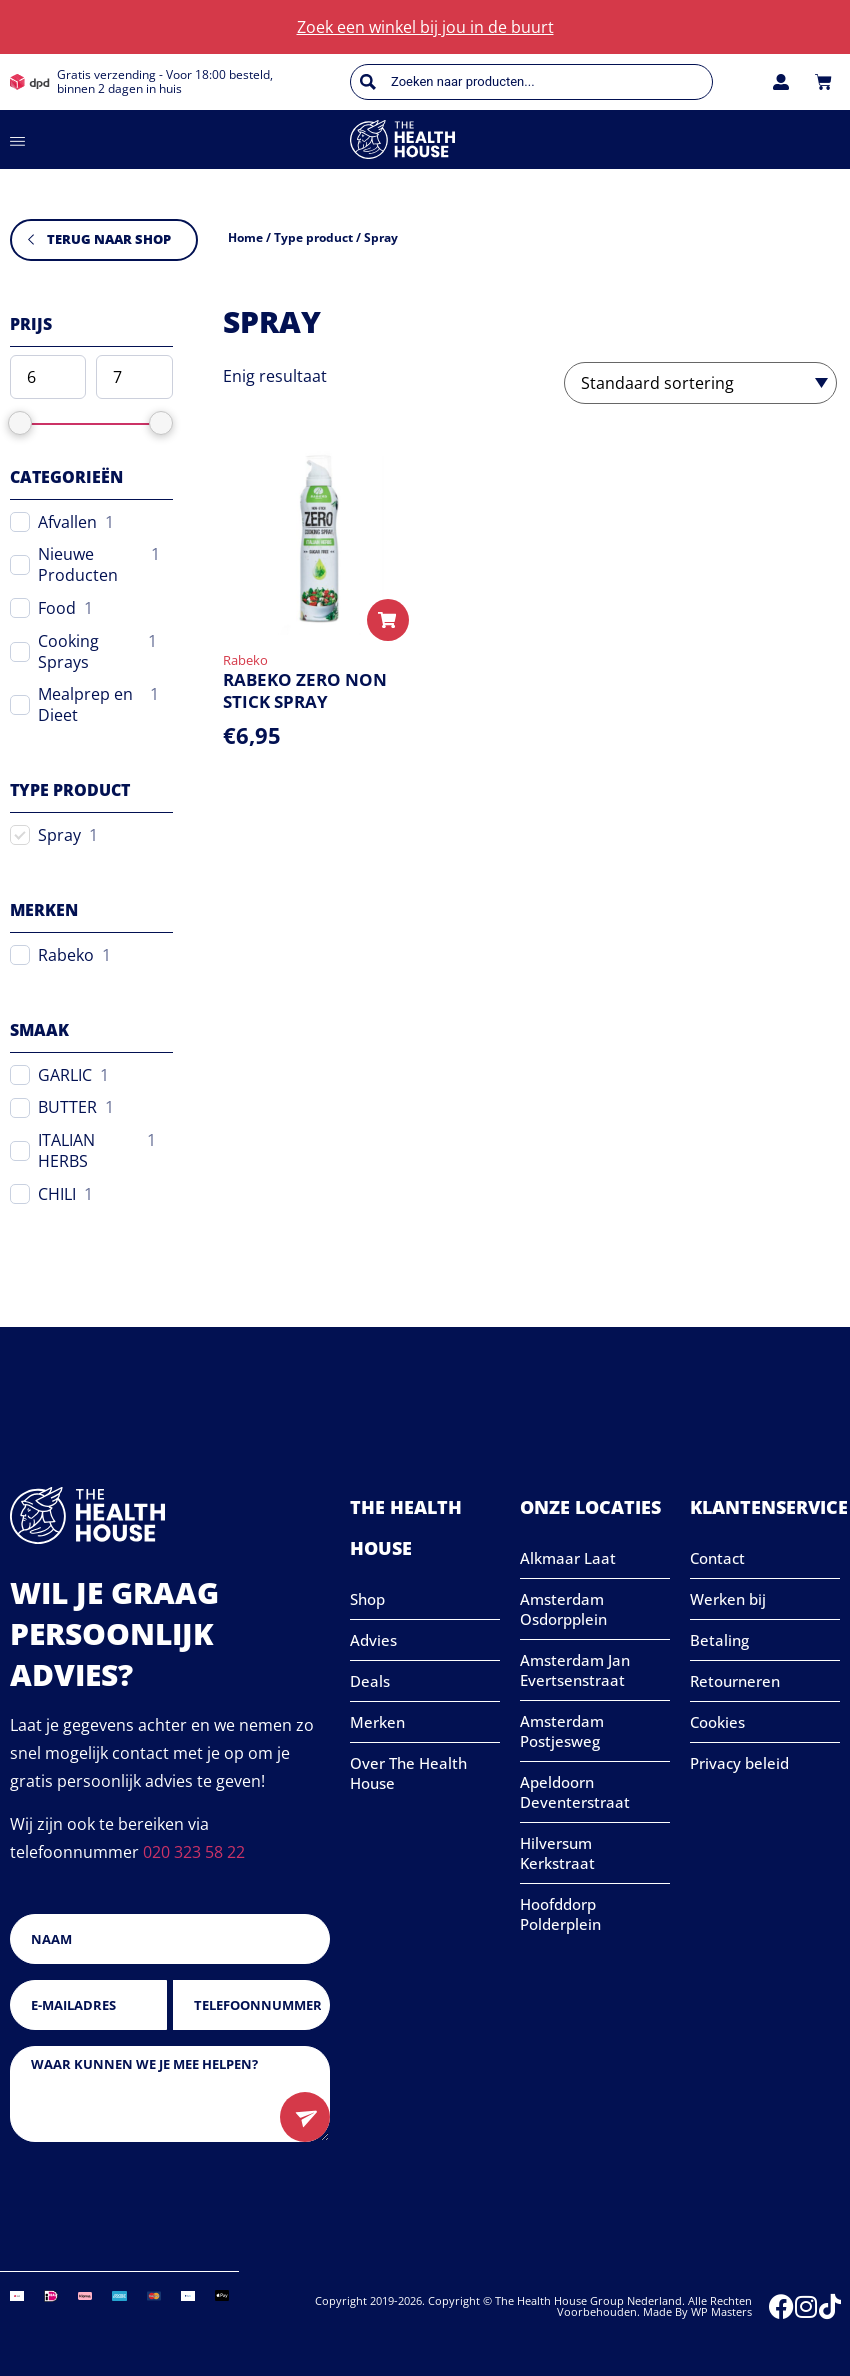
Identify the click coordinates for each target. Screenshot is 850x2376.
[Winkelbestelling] (700, 383)
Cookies (717, 1722)
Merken (377, 1722)
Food (57, 608)
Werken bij (728, 1599)
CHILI (57, 1194)
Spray (59, 835)
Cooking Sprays (68, 652)
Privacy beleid (739, 1763)
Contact (717, 1558)
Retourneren (735, 1681)
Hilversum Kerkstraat (557, 1853)
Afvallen (67, 522)
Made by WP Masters (697, 2311)
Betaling (719, 1640)
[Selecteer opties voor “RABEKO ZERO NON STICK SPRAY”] (388, 620)
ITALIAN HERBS (66, 1151)
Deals (370, 1681)
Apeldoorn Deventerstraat (575, 1792)
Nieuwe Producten (78, 565)
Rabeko (66, 955)
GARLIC (65, 1075)
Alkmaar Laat (568, 1558)
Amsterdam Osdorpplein (563, 1609)
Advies (373, 1640)
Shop (367, 1599)
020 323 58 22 (194, 1852)
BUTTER (67, 1107)
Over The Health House (408, 1773)
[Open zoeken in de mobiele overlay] (531, 82)
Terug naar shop (109, 239)
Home (245, 237)
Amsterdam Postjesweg (562, 1731)
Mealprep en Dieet (85, 705)
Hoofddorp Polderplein (560, 1914)
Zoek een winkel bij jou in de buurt (425, 27)
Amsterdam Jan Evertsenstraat (575, 1670)
